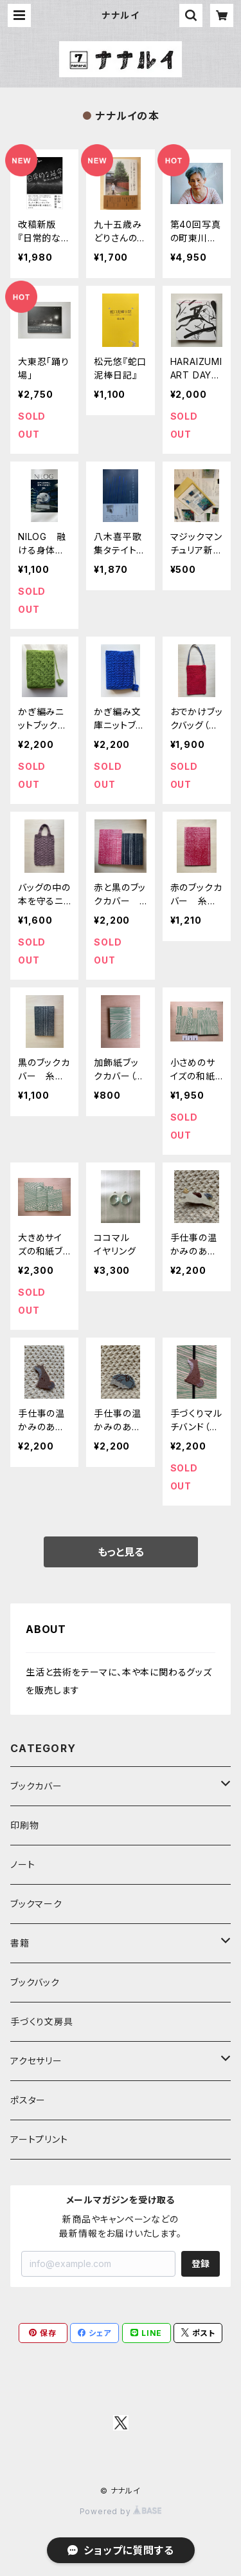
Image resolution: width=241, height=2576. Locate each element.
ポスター (28, 2100)
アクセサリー (36, 2060)
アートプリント (39, 2139)
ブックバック (35, 1982)
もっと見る (121, 1551)
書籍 (20, 1942)
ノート (22, 1864)
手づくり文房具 (41, 2021)
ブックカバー (36, 1785)
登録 (201, 2263)
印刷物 (24, 1825)
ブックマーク (36, 1903)
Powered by (121, 2511)
